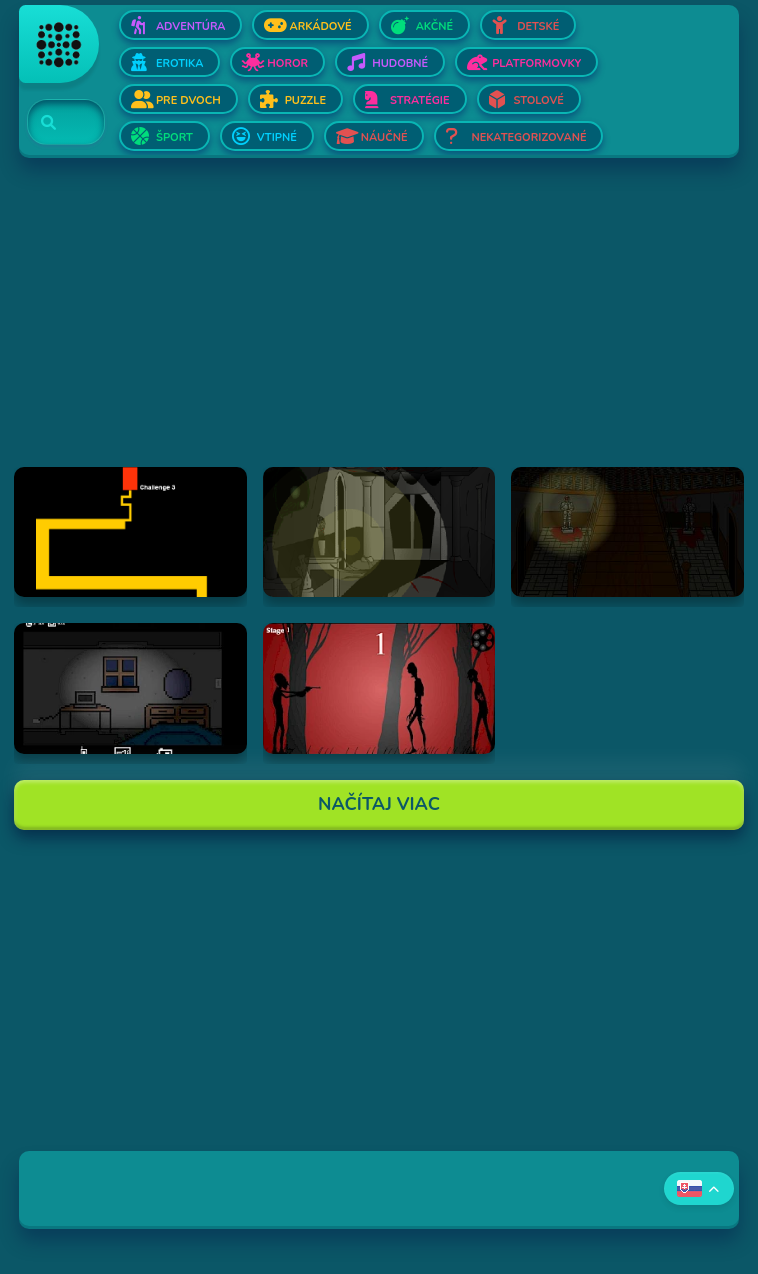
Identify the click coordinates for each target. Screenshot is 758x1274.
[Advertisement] (379, 327)
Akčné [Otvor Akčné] (434, 26)
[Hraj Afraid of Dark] (130, 688)
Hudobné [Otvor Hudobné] (400, 63)
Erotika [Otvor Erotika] (179, 63)
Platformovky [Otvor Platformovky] (536, 63)
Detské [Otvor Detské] (538, 26)
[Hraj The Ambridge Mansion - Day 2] (627, 532)
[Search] (54, 123)
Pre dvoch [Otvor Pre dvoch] (188, 100)
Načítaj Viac (379, 804)
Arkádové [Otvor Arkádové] (320, 26)
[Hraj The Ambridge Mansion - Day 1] (379, 532)
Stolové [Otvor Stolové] (539, 100)
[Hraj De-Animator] (379, 688)
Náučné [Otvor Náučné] (384, 137)
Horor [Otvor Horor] (287, 63)
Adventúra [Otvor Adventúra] (191, 26)
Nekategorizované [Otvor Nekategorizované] (528, 137)
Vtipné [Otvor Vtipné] (277, 137)
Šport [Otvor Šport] (174, 137)
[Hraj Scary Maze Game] (130, 532)
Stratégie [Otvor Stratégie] (420, 100)
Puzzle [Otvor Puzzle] (305, 100)
